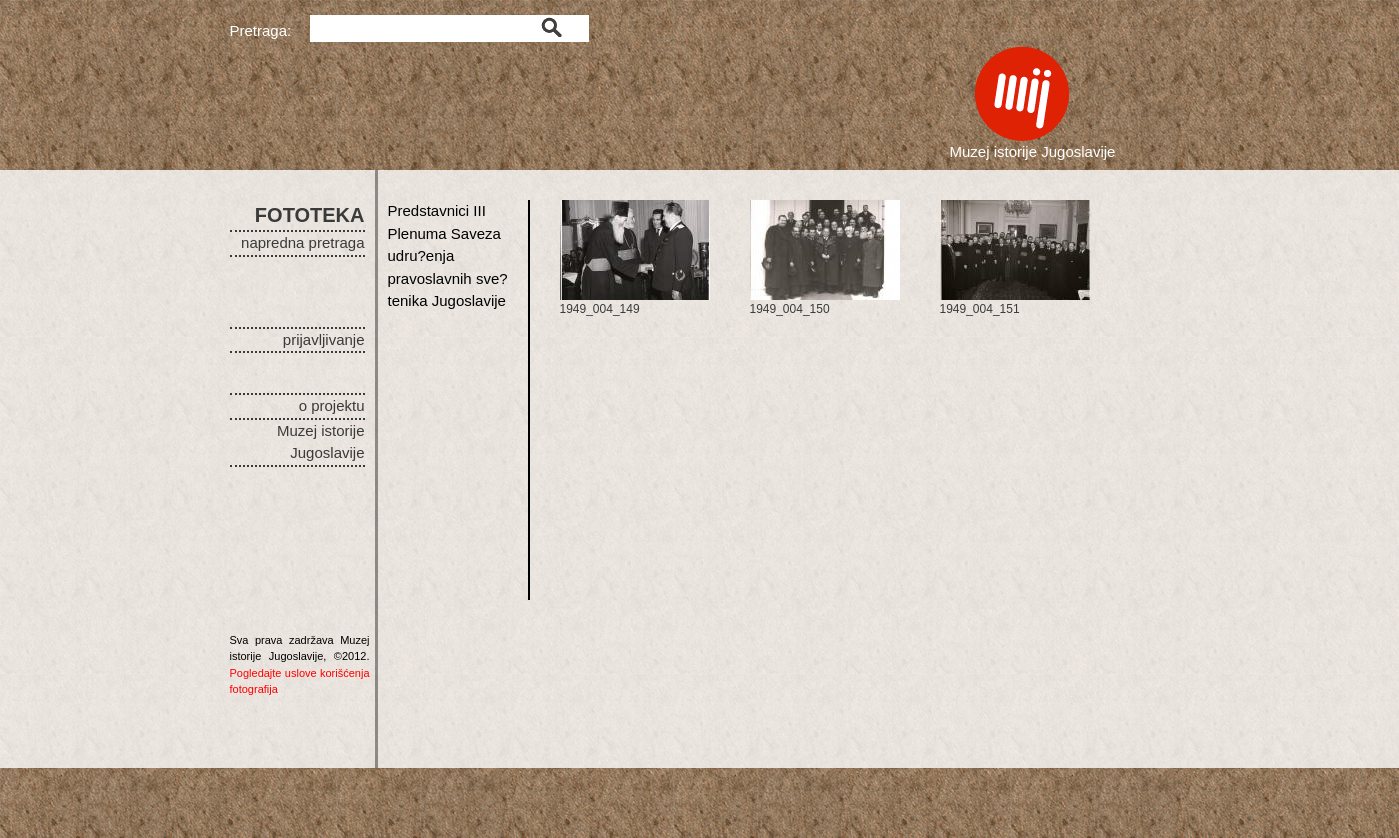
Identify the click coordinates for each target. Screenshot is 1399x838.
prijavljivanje (324, 339)
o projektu (332, 405)
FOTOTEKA (310, 215)
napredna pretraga (302, 242)
